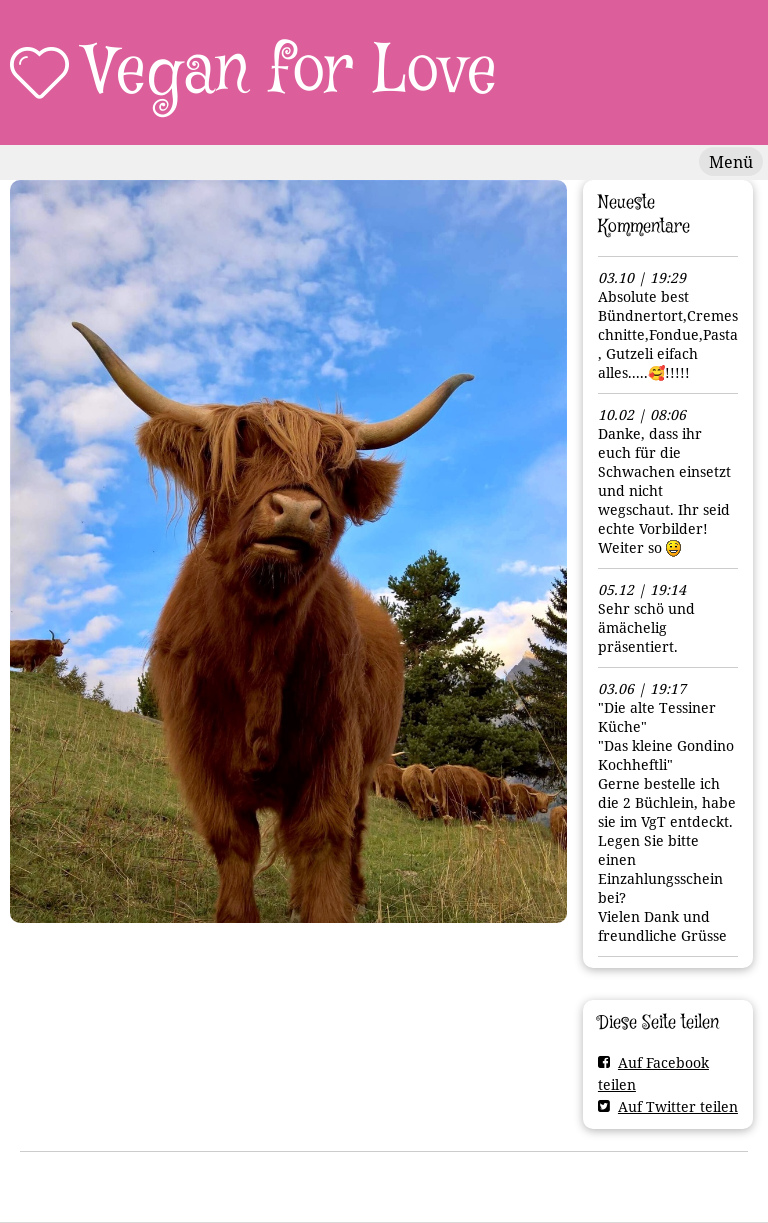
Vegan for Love (291, 72)
